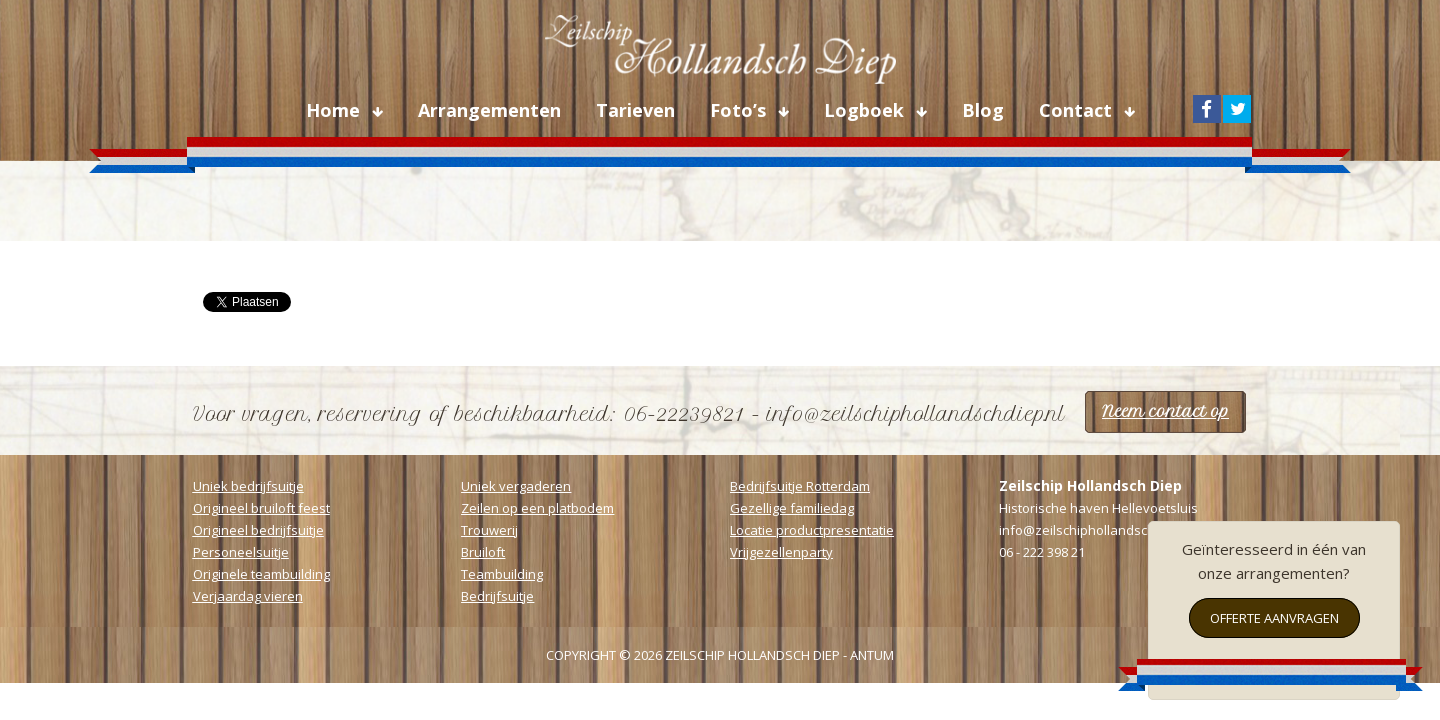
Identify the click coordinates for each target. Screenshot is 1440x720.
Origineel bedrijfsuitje (258, 530)
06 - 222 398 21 (1042, 552)
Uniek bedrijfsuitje (248, 486)
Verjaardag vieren (248, 596)
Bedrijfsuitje (497, 596)
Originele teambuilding (261, 574)
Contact (1078, 110)
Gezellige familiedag (792, 508)
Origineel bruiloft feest (261, 508)
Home (335, 110)
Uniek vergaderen (516, 486)
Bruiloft (483, 552)
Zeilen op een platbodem (537, 508)
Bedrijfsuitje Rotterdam (800, 486)
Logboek (866, 110)
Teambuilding (502, 574)
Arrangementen (489, 110)
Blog (983, 110)
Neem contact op (1165, 411)
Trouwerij (489, 530)
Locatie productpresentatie (812, 530)
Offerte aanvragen (1274, 618)
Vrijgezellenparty (781, 552)
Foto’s (740, 110)
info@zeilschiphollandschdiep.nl (1097, 530)
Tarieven (635, 110)
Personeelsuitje (241, 552)
